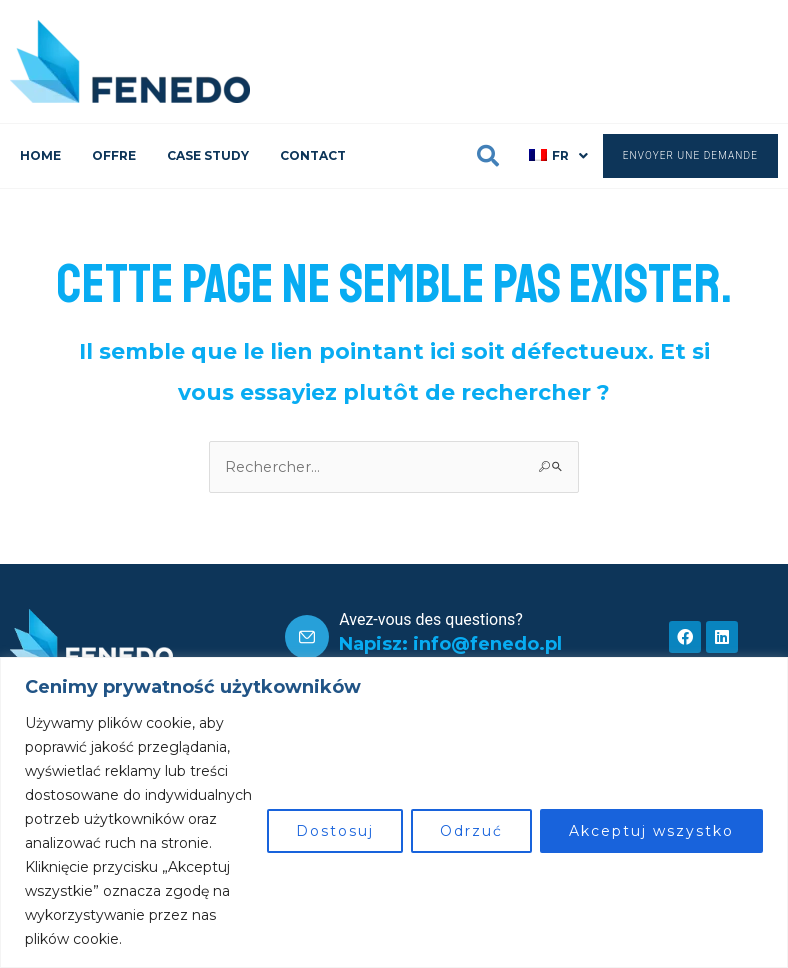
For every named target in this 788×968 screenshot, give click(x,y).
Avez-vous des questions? (431, 619)
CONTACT (313, 155)
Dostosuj (335, 831)
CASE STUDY (208, 155)
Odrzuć (471, 831)
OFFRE (114, 155)
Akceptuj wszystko (651, 831)
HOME (40, 155)
